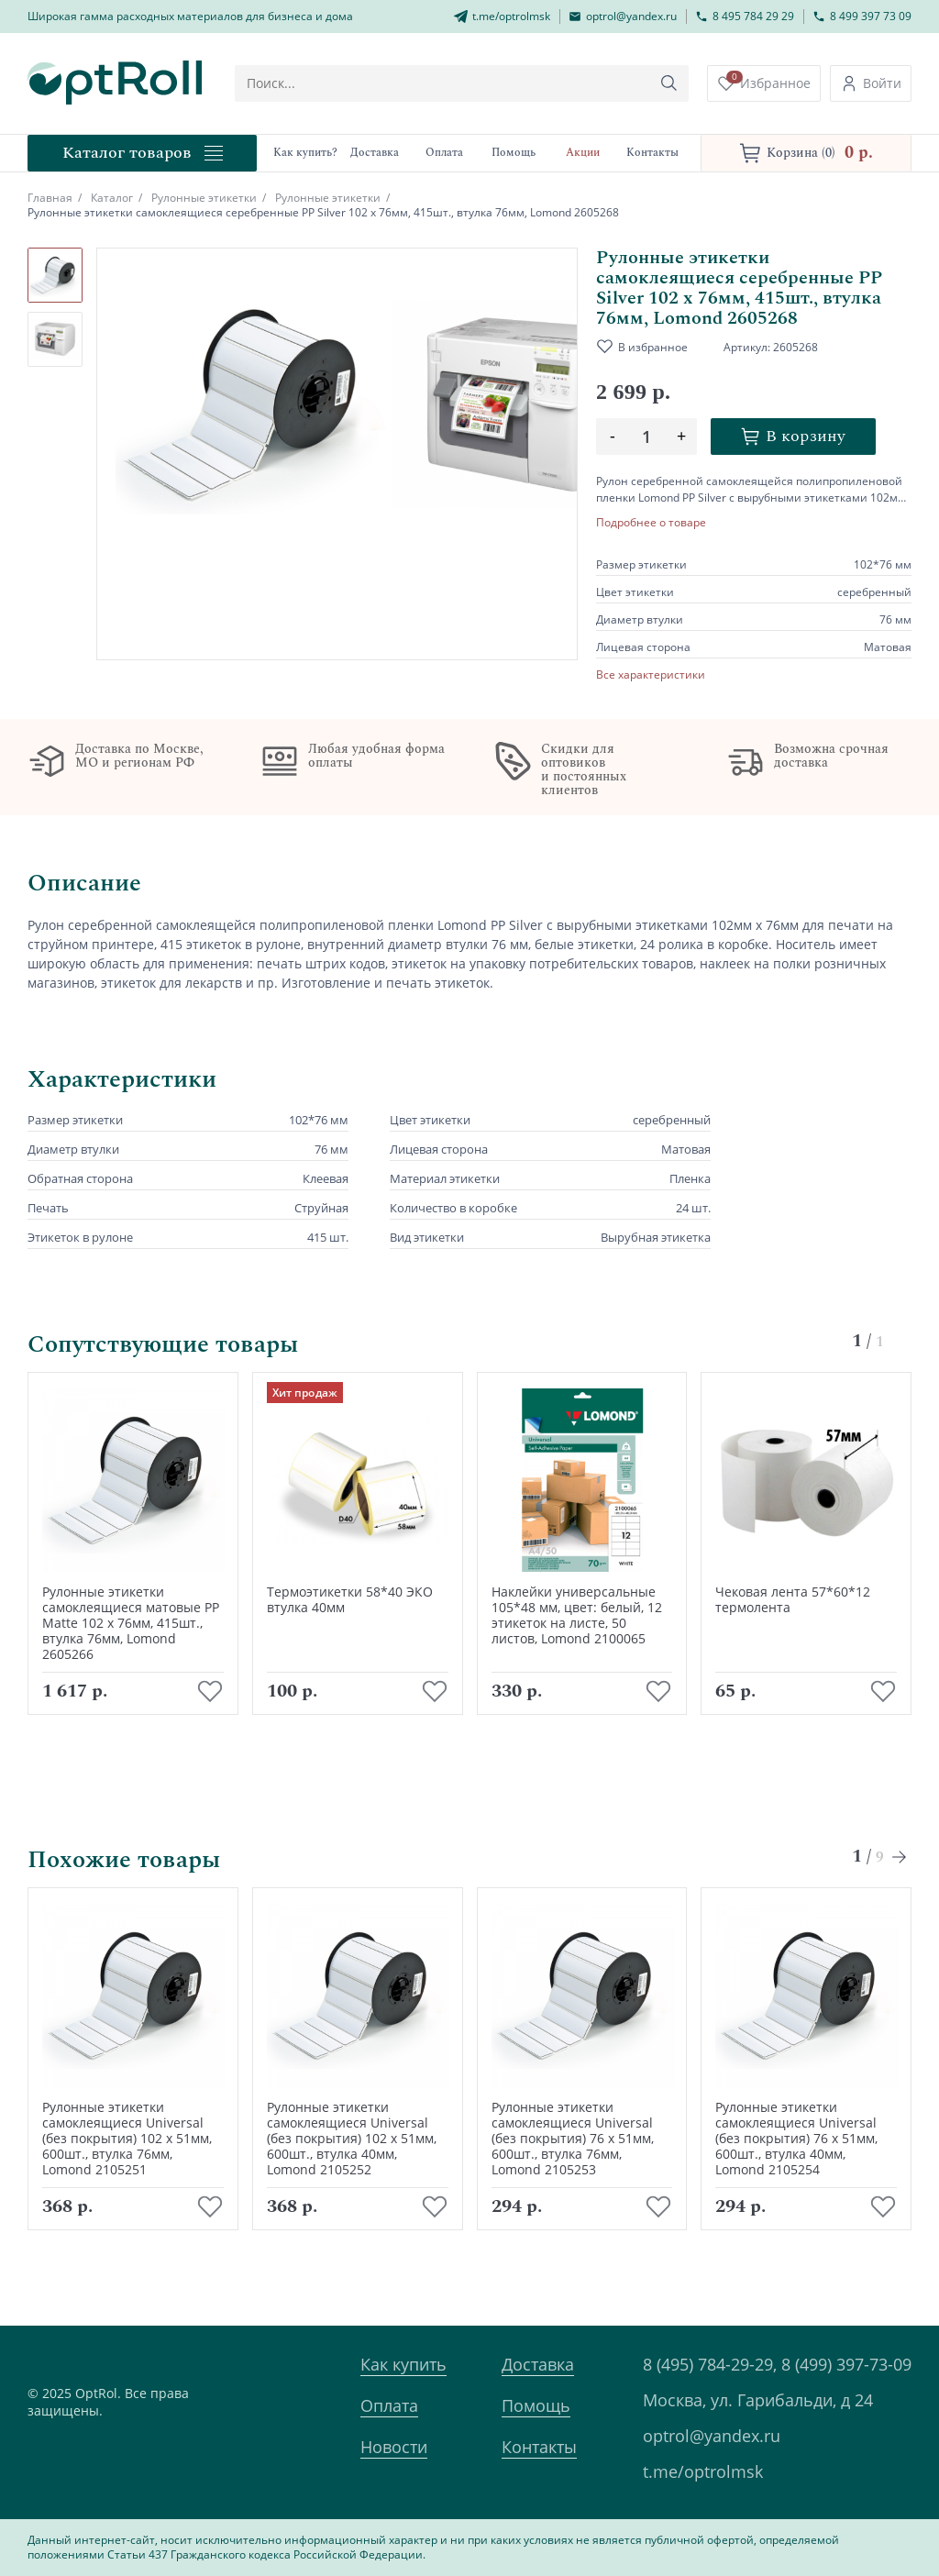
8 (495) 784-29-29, (710, 2364)
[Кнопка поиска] (669, 83)
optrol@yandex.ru (711, 2436)
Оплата (389, 2405)
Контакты (539, 2447)
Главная (50, 197)
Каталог (112, 197)
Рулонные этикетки (204, 197)
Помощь (536, 2405)
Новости (393, 2447)
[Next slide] (900, 1856)
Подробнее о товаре (651, 522)
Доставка (538, 2364)
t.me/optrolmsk (703, 2471)
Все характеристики (650, 675)
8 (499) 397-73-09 (846, 2364)
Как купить (403, 2364)
